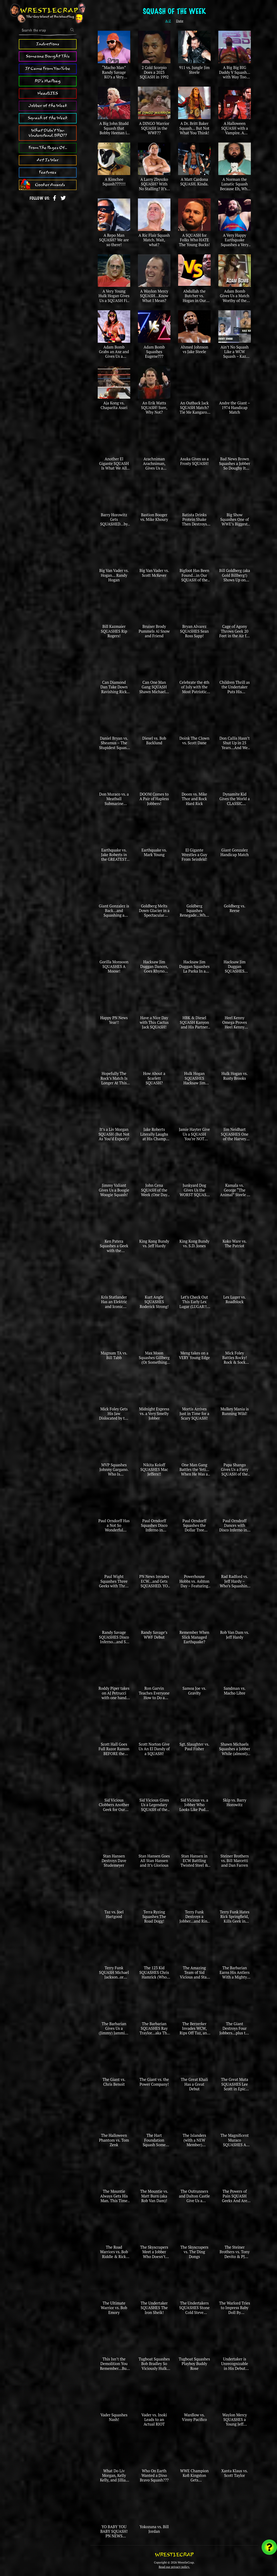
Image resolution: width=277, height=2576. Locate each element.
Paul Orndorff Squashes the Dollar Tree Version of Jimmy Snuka (194, 1530)
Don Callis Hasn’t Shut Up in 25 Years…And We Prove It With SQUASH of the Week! (234, 750)
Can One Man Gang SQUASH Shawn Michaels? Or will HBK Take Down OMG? (154, 692)
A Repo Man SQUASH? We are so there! (114, 240)
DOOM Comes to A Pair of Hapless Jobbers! (154, 799)
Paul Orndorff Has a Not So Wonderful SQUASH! (113, 1527)
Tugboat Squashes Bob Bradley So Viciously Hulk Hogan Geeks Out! (154, 2368)
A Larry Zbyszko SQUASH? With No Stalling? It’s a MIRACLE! (154, 186)
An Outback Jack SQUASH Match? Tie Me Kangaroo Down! (194, 410)
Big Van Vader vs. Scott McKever (154, 573)
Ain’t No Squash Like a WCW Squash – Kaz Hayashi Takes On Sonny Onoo (234, 356)
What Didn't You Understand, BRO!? (48, 133)
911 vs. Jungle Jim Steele (194, 70)
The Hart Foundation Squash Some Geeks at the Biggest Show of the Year (154, 2147)
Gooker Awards (50, 185)
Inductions (47, 44)
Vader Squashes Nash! (114, 2417)
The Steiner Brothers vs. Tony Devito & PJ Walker (235, 2254)
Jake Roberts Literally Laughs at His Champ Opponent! (154, 1136)
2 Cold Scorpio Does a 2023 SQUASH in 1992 (154, 72)
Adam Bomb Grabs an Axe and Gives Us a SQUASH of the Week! (114, 356)
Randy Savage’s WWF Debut (154, 1635)
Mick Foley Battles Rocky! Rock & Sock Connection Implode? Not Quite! (234, 1364)
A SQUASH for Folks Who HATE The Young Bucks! (194, 240)
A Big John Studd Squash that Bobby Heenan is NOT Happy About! (114, 133)
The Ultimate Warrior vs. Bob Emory (114, 2307)
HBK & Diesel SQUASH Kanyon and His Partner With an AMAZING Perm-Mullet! (194, 1029)
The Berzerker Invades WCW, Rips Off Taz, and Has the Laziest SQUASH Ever (194, 2033)
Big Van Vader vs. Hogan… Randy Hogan (114, 575)
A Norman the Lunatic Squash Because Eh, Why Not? (234, 186)
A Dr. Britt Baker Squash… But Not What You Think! (194, 128)
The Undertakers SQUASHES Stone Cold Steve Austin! (194, 2310)
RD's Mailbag (48, 81)
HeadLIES (48, 93)
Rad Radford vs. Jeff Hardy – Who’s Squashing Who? (234, 1583)
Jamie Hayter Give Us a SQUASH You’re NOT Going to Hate (194, 1136)
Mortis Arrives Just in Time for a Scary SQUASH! (194, 1413)
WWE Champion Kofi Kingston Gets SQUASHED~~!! (194, 2477)
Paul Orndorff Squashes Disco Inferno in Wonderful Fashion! (154, 1530)
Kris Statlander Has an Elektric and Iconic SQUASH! (114, 1304)
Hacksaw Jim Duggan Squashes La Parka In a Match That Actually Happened (194, 973)
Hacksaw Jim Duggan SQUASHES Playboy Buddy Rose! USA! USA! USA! (234, 973)
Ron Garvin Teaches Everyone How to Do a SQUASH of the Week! (154, 1698)
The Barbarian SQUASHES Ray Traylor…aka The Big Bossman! (154, 2030)
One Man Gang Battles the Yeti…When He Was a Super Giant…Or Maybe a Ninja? (194, 1474)
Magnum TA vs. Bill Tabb (114, 1355)
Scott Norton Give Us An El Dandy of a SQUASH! (154, 1749)
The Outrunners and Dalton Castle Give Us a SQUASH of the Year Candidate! (194, 2201)
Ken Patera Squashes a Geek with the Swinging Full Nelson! (114, 1250)
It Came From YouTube (47, 68)
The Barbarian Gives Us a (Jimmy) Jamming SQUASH (114, 2030)
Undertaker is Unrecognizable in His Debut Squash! (234, 2366)
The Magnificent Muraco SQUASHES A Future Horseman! (234, 2145)
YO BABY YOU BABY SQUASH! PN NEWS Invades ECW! (114, 2533)
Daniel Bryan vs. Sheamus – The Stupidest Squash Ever (114, 745)
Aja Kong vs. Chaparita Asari (114, 405)
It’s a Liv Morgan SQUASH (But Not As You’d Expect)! (113, 1134)
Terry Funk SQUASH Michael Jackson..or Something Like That (114, 1977)
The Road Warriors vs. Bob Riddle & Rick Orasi (114, 2254)
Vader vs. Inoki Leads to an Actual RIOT (154, 2419)
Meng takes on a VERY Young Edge (194, 1355)
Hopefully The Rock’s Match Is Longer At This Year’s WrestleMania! (113, 1083)
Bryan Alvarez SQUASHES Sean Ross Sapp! (194, 631)
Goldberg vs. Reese (234, 908)
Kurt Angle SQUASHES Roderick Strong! (154, 1302)
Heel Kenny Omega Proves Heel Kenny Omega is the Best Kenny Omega (234, 1027)
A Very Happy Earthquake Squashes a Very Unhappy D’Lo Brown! (234, 244)
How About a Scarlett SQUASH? (154, 1078)
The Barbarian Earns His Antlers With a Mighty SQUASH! (235, 1974)
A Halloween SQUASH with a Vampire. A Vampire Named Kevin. (234, 133)
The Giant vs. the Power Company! (154, 2082)
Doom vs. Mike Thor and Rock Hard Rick (194, 799)
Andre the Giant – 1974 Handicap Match (234, 407)
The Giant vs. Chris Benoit (114, 2082)
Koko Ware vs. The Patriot (235, 1243)
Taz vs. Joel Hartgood (113, 1914)
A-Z (168, 20)
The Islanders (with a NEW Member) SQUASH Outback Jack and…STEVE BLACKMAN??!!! (194, 2147)
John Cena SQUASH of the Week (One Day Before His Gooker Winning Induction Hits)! (154, 1197)
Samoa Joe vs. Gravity (194, 1690)
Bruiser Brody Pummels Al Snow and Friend (154, 631)
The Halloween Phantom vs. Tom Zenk (114, 2140)
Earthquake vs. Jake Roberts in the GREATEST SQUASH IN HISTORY (114, 859)
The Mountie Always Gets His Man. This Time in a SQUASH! (114, 2198)
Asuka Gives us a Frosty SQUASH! (194, 461)
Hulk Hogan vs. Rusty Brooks (234, 1076)
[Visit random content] (269, 2547)
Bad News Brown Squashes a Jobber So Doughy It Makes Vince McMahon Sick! (234, 468)
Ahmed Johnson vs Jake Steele (194, 349)
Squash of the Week (48, 118)
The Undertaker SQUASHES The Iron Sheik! (154, 2307)
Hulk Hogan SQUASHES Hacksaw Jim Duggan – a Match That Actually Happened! (194, 1085)
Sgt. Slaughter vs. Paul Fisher (194, 1746)
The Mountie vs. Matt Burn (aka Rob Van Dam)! (154, 2196)
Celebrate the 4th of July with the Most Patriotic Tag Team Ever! (194, 689)
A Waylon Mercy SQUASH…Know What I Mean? (154, 296)
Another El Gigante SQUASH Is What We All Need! (114, 466)
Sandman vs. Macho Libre (235, 1690)
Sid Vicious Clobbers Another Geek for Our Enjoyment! (114, 1807)
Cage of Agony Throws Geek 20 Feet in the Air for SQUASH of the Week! (234, 636)
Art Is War (48, 160)
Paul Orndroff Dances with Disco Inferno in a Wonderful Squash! (234, 1530)
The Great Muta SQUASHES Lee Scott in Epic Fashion (234, 2086)
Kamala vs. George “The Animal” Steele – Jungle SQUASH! (234, 1192)
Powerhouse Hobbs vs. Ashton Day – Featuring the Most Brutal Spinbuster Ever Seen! (194, 1588)
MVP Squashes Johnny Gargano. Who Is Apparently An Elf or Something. (113, 1474)
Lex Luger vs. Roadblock (234, 1299)
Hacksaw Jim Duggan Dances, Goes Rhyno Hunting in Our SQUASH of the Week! (154, 973)
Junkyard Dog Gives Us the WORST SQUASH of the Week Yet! (194, 1192)
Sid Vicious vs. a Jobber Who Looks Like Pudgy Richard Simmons (194, 1807)
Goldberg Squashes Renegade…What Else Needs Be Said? (194, 915)
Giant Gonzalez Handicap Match (234, 852)
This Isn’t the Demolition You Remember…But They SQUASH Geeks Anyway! (114, 2368)
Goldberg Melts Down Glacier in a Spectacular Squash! (154, 913)
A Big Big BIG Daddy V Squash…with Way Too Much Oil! (234, 74)
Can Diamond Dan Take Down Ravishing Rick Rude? (114, 689)
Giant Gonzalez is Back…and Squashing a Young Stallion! (114, 913)
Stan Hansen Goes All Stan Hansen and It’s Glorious (154, 1860)
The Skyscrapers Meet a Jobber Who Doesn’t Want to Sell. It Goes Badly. (154, 2256)
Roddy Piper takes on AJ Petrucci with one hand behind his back (113, 1695)
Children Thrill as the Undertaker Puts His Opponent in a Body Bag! (234, 692)
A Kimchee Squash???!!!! (114, 182)
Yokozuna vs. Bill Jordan (154, 2529)
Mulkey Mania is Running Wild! (234, 1411)
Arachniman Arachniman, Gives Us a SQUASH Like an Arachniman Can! (154, 468)
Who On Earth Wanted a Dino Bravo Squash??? (154, 2475)
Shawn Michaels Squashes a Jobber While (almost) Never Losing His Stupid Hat (234, 1753)
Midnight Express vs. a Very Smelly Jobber (154, 1413)
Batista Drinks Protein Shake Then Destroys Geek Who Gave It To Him (194, 524)
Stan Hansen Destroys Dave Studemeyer (114, 1860)
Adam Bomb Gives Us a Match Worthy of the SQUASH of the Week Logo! (234, 300)
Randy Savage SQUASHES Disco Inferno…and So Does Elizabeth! (114, 1639)
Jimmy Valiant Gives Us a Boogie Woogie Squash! (114, 1190)
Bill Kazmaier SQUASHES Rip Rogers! (114, 631)
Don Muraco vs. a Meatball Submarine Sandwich (114, 801)
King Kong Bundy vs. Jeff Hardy (154, 1243)
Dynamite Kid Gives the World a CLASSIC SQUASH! (234, 801)
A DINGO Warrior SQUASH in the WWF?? (154, 128)
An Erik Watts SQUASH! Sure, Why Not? (154, 407)
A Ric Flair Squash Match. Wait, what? (154, 240)
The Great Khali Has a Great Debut (194, 2084)
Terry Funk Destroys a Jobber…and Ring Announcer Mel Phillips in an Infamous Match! (194, 1923)
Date (179, 20)
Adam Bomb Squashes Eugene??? (154, 351)
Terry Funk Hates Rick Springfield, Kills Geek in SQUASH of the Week (234, 1921)
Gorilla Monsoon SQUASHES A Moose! (113, 966)
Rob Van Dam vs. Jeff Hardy (234, 1635)
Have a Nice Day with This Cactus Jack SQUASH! (154, 1022)
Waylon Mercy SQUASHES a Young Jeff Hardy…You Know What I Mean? (234, 2424)
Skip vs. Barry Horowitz (234, 1802)
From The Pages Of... (48, 148)
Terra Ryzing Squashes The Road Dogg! (154, 1916)
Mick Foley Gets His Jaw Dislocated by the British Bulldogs (114, 1416)
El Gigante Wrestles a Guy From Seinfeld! (194, 854)
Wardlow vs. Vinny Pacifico (194, 2417)
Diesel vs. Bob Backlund (154, 740)
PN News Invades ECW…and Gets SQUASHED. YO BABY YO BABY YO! (154, 1586)
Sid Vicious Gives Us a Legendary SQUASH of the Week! (154, 1807)
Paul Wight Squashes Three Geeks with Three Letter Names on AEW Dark (114, 1586)
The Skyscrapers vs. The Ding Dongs (194, 2252)
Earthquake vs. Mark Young (154, 852)
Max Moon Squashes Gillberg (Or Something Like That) (154, 1360)
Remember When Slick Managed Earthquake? (194, 1637)
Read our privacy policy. (174, 2567)
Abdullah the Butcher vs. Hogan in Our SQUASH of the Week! (194, 300)
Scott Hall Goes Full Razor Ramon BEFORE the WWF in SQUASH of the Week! (113, 1753)
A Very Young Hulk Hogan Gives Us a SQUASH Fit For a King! (113, 298)
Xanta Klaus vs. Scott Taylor (234, 2473)
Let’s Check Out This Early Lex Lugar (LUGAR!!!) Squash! (194, 1304)
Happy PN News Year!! (114, 1020)
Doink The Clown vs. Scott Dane (194, 740)
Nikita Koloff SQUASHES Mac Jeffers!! (154, 1469)
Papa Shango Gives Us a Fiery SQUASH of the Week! (234, 1471)
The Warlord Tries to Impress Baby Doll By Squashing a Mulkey (234, 2312)
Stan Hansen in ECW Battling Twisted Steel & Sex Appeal (194, 1863)
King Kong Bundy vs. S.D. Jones (194, 1243)
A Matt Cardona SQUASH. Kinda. (194, 182)
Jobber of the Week (47, 106)
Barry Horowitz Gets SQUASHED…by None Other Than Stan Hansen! (114, 524)
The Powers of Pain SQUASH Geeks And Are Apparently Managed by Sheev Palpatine (235, 2203)
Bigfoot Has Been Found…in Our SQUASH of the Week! (194, 577)
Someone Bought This (48, 56)
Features (47, 172)
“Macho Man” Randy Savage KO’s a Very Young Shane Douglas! (114, 77)
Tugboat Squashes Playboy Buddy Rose (194, 2363)
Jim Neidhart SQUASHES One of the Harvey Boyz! (235, 1136)
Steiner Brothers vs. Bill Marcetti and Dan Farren (234, 1860)
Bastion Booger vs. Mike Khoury (154, 517)
